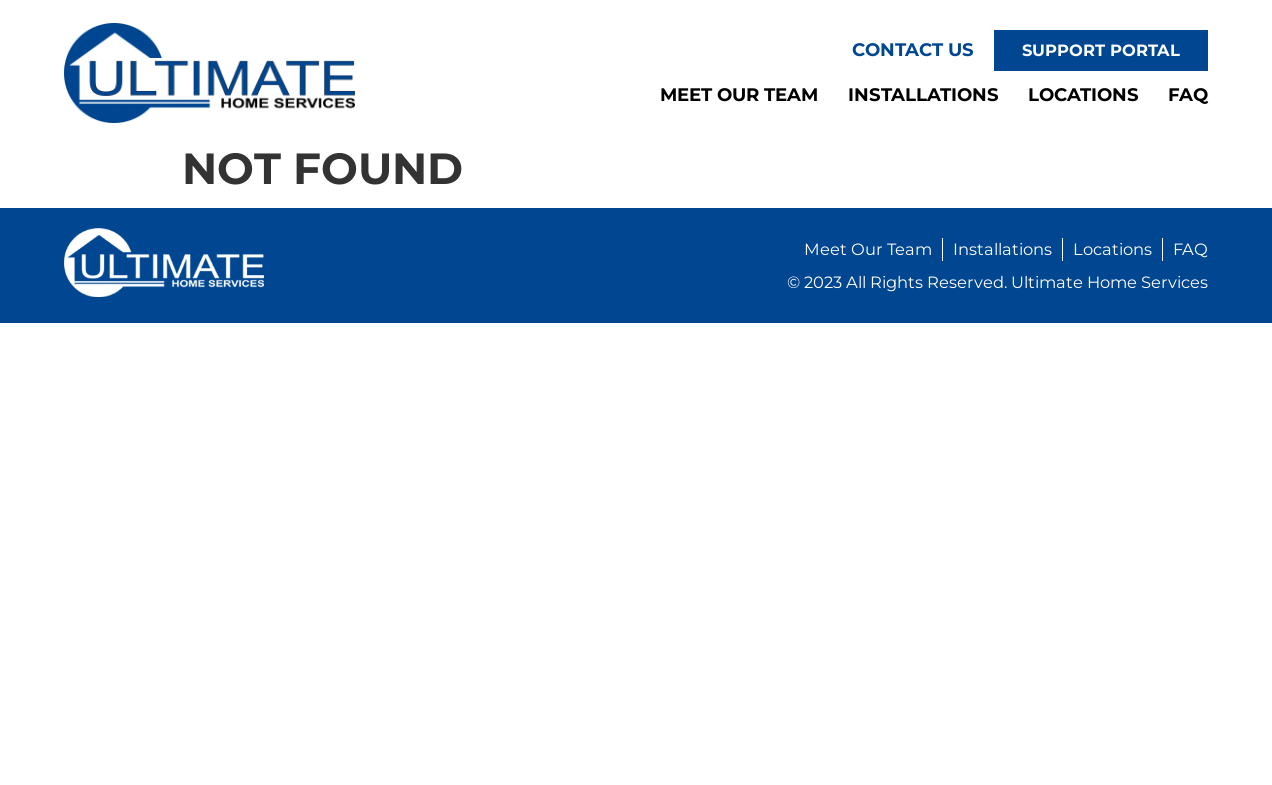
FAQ (1188, 94)
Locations (1083, 94)
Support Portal (1101, 50)
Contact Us (913, 49)
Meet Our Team (739, 94)
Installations (923, 94)
